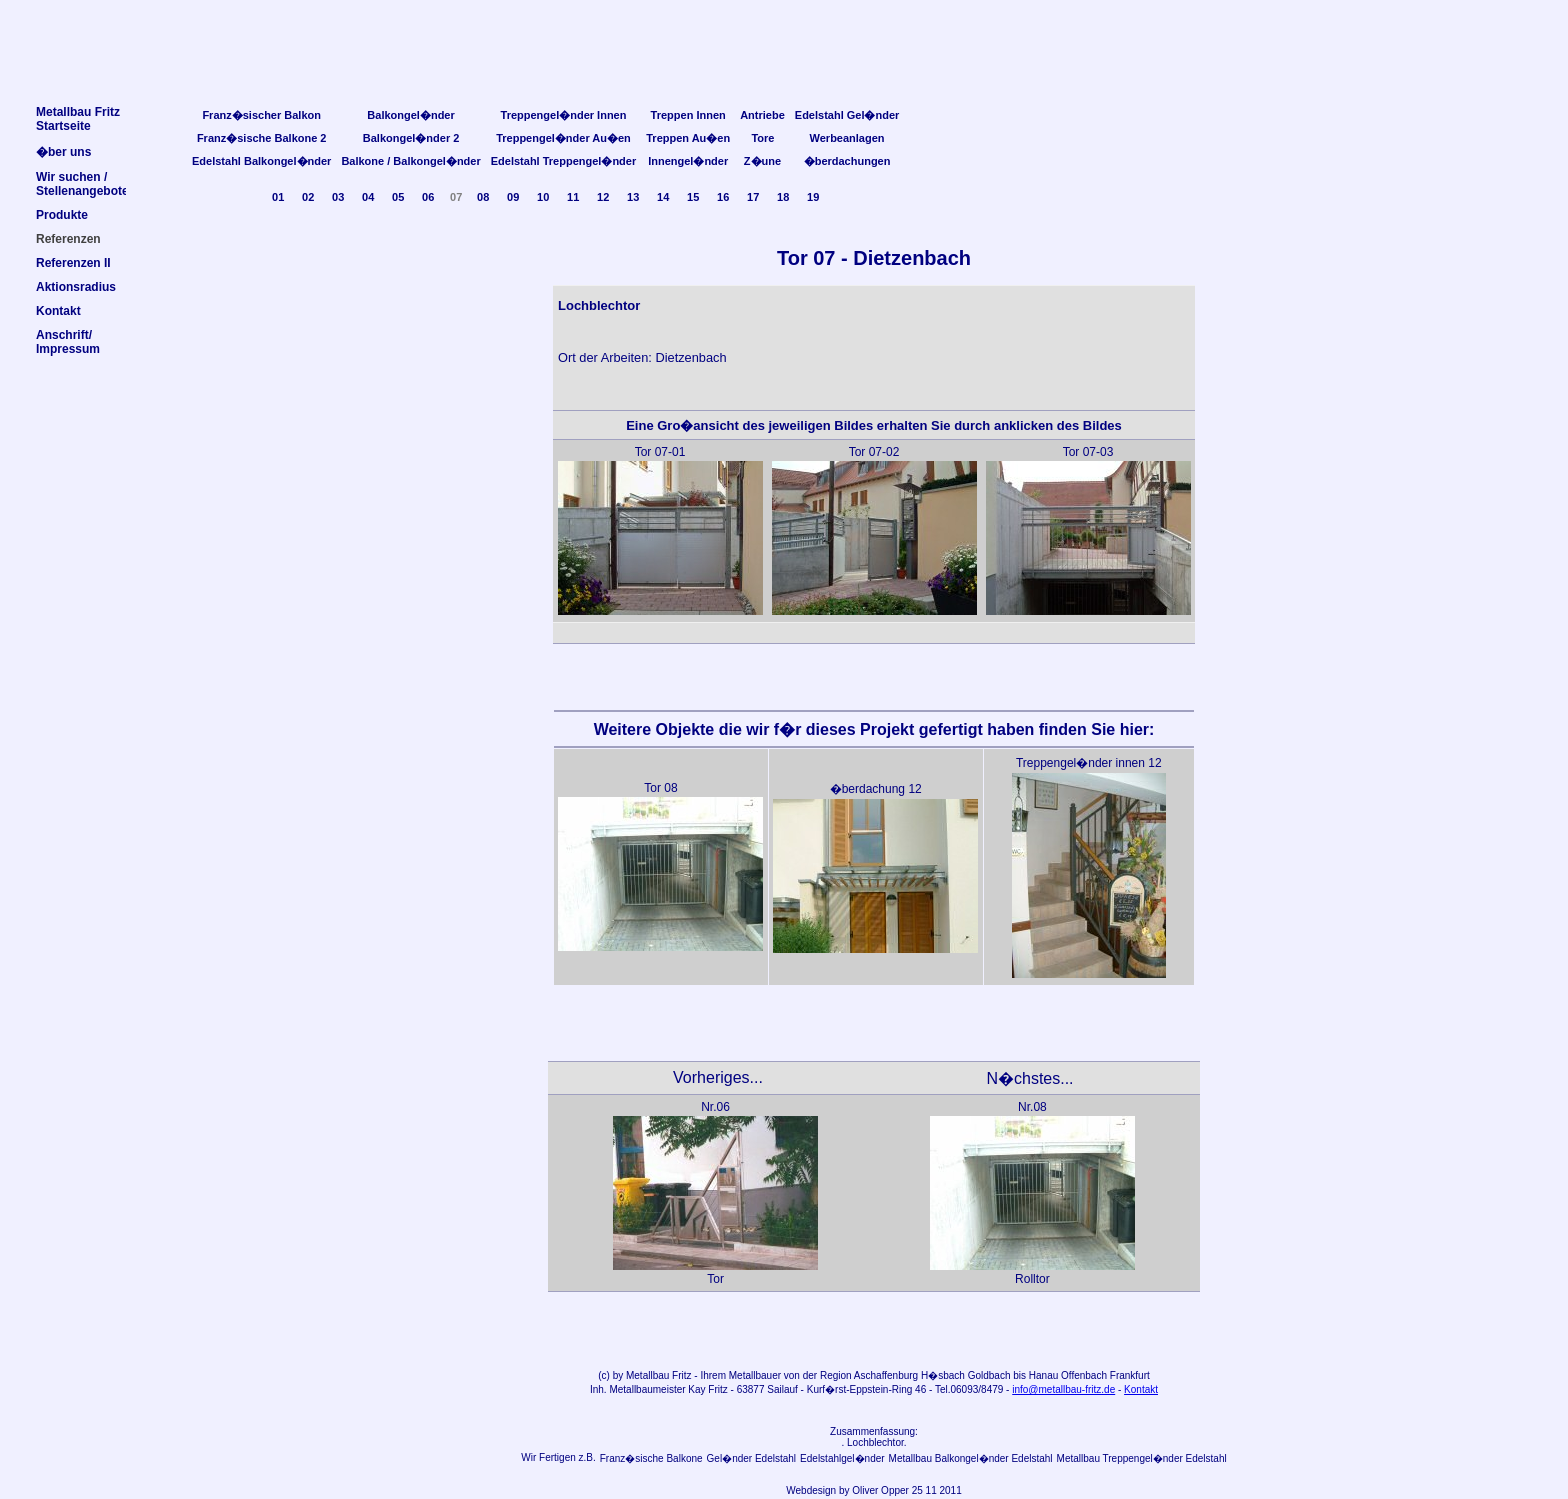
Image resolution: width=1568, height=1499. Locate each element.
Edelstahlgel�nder (842, 1458)
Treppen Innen (688, 115)
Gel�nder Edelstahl (752, 1458)
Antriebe (762, 115)
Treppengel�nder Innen (564, 115)
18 (783, 197)
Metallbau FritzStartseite (78, 119)
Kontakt (1141, 1389)
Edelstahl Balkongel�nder (261, 161)
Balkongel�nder (410, 115)
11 (573, 197)
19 (813, 197)
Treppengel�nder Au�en (563, 138)
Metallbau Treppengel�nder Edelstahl (1142, 1458)
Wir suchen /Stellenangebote (82, 184)
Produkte (62, 215)
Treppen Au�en (688, 138)
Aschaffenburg (886, 1375)
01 (278, 197)
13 (633, 197)
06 (428, 197)
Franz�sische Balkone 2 (262, 138)
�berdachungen (847, 161)
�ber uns (63, 152)
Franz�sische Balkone (651, 1458)
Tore (762, 138)
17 (753, 197)
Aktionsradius (76, 287)
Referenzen (68, 239)
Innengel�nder (688, 161)
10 (543, 197)
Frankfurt (1130, 1375)
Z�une (762, 161)
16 (723, 197)
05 (398, 197)
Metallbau (647, 1375)
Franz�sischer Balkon (261, 115)
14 (663, 197)
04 (368, 197)
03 (338, 197)
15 (693, 197)
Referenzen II (73, 263)
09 (513, 197)
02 (308, 197)
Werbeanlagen (847, 138)
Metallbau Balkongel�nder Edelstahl (971, 1458)
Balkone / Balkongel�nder (410, 161)
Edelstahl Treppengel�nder (563, 161)
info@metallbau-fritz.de (1063, 1389)
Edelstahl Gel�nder (847, 115)
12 (603, 197)
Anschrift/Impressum (68, 342)
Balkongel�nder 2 (411, 138)
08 (483, 197)
